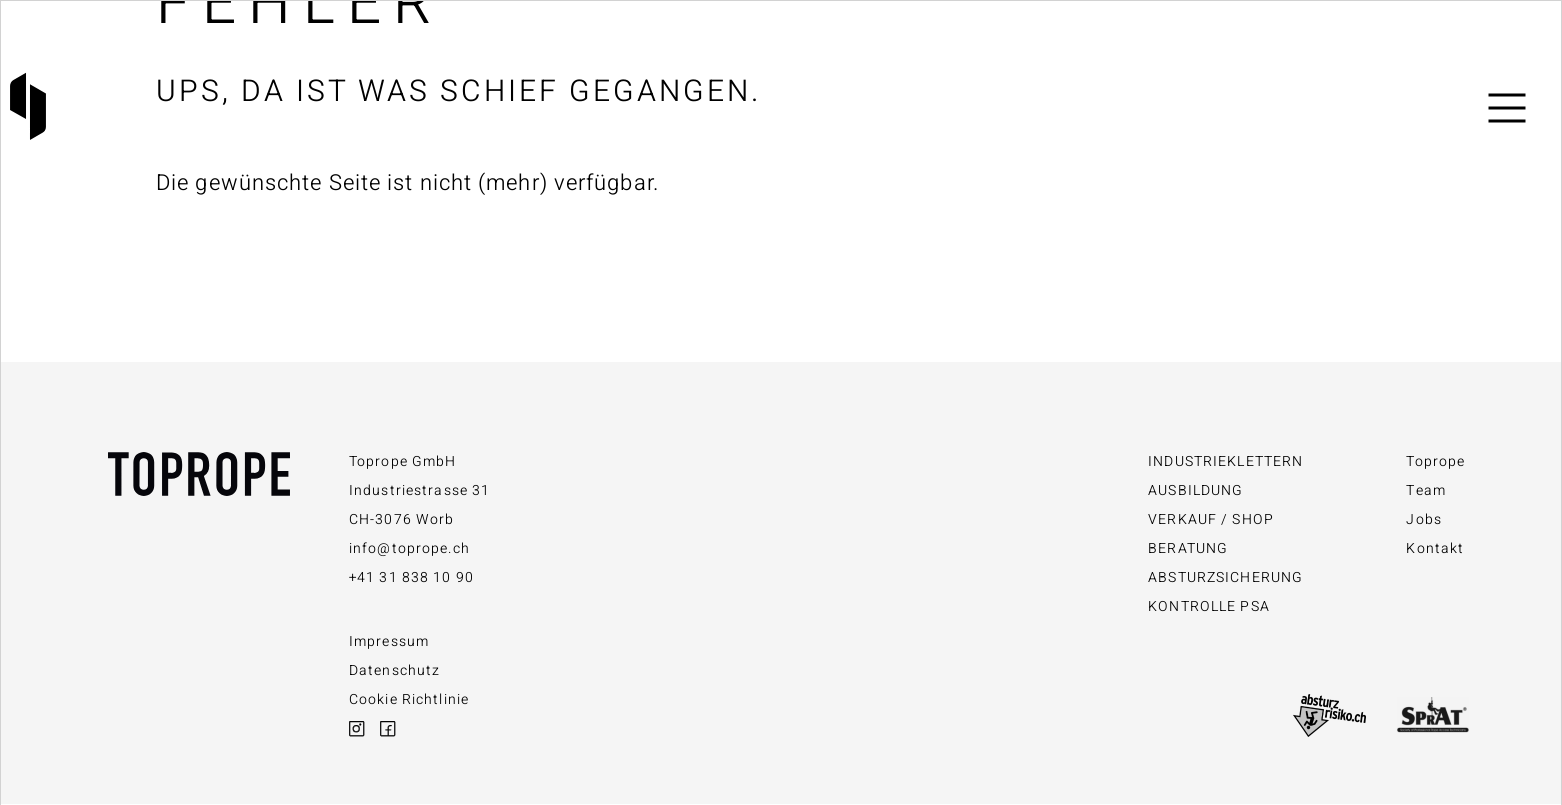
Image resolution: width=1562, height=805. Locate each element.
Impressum (389, 641)
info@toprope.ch (409, 548)
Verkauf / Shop (1211, 519)
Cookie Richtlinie (409, 699)
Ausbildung (1195, 490)
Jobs (1423, 519)
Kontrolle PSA (1209, 606)
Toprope (1435, 461)
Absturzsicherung (1225, 577)
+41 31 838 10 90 (411, 577)
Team (1425, 490)
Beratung (1188, 548)
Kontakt (1435, 548)
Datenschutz (394, 670)
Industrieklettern (1225, 461)
